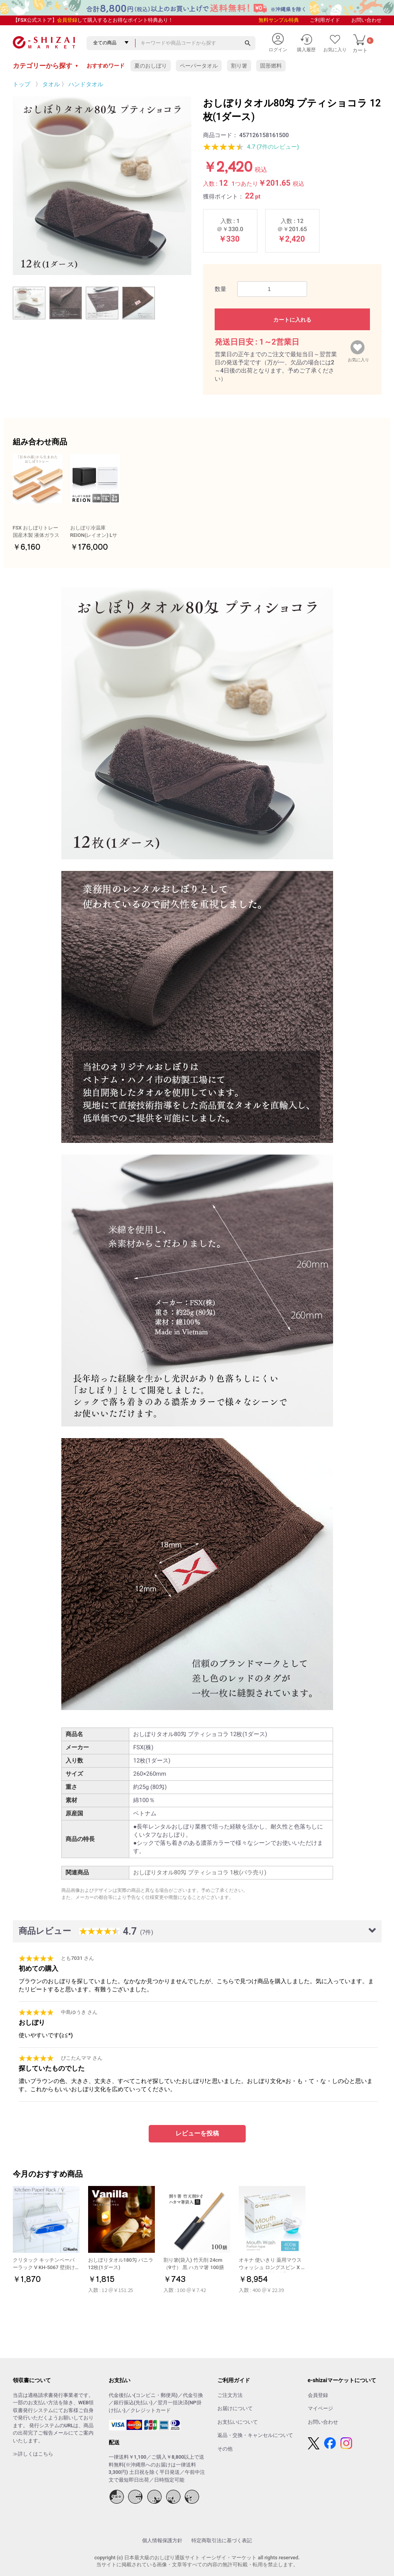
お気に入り (358, 358)
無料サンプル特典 (279, 20)
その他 (225, 2449)
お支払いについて (237, 2422)
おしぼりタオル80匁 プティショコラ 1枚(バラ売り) (199, 1872)
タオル (51, 84)
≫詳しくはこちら (33, 2454)
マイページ (320, 2408)
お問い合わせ (366, 20)
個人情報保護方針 (162, 2540)
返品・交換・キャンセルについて (255, 2435)
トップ (21, 84)
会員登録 (67, 20)
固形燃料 (271, 66)
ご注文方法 (230, 2395)
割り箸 (239, 66)
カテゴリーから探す (46, 66)
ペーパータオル (199, 66)
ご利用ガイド (325, 20)
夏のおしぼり (150, 66)
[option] (102, 185)
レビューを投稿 (197, 2133)
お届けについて (235, 2408)
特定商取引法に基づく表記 (221, 2540)
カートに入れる (292, 320)
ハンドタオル (85, 84)
